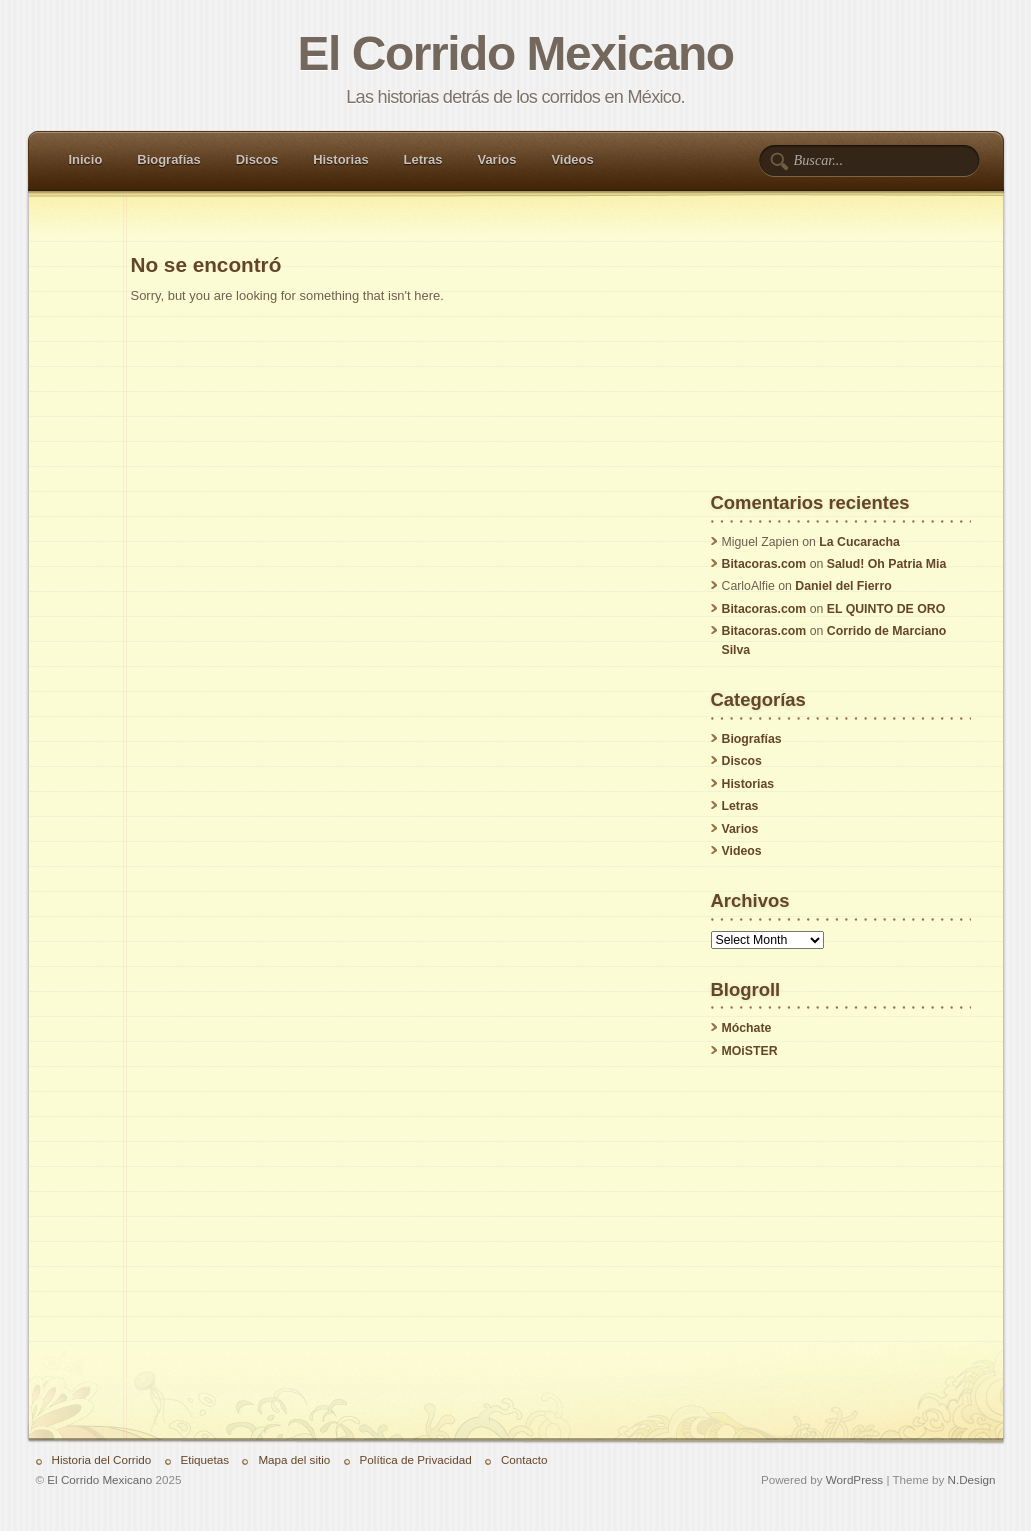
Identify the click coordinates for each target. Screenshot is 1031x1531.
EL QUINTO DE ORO (886, 609)
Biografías (168, 159)
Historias (340, 159)
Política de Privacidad (416, 1459)
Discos (257, 159)
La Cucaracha (859, 542)
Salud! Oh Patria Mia (887, 564)
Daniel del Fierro (843, 586)
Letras (423, 159)
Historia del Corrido (102, 1459)
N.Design (972, 1479)
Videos (572, 159)
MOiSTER (750, 1051)
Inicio (86, 159)
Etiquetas (205, 1459)
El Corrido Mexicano (515, 53)
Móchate (747, 1028)
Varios (496, 159)
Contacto (524, 1459)
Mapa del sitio (294, 1459)
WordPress (854, 1479)
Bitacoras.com (764, 564)
